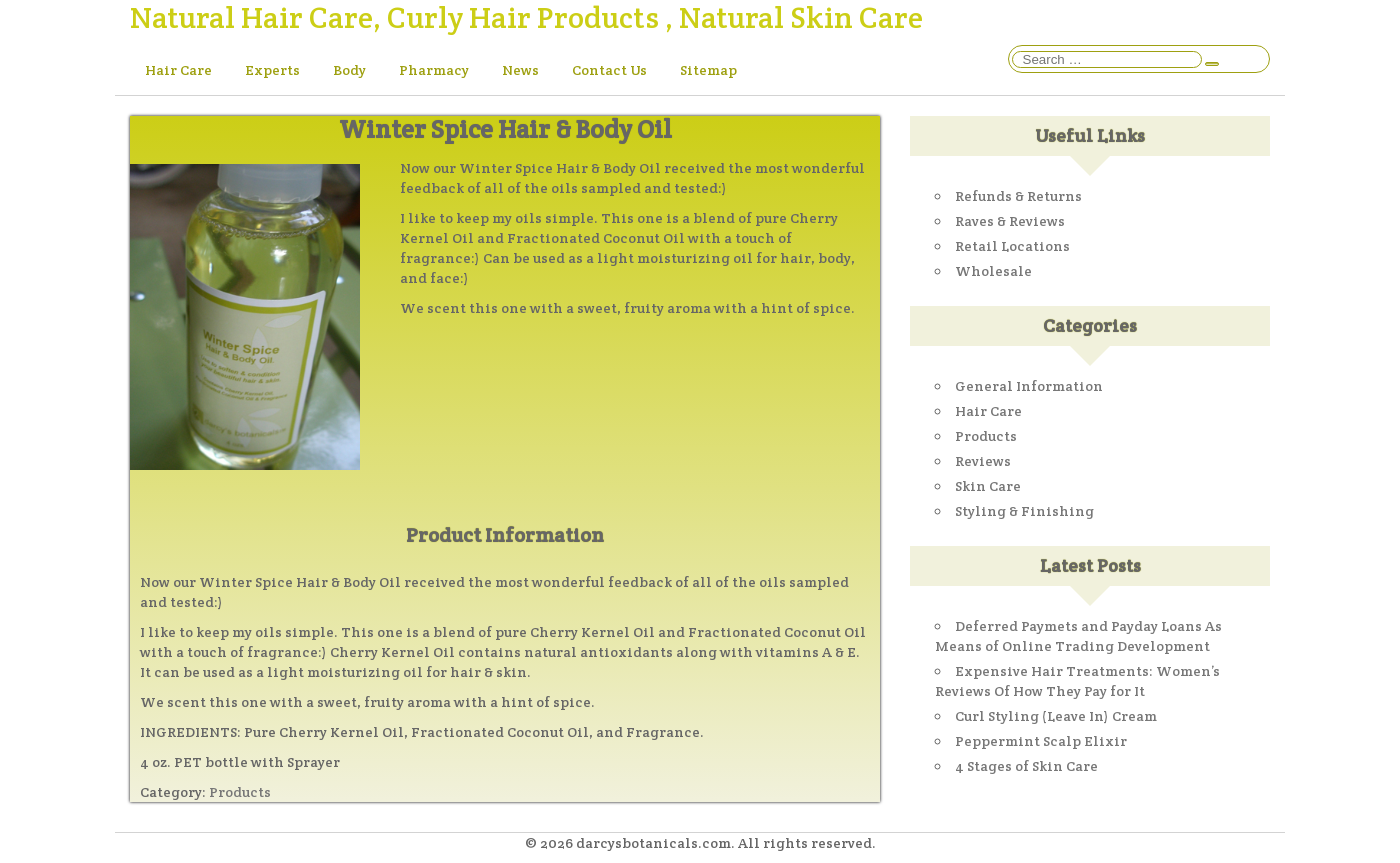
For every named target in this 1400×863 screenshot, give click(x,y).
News (520, 70)
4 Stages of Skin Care (1026, 766)
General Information (1029, 386)
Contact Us (609, 70)
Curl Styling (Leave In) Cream (1056, 716)
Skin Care (988, 486)
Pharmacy (434, 70)
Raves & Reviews (1010, 221)
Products (240, 792)
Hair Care (178, 70)
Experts (272, 70)
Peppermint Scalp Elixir (1041, 741)
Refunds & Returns (1018, 196)
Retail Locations (1012, 246)
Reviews (983, 461)
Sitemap (708, 70)
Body (349, 70)
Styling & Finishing (1024, 511)
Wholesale (993, 271)
